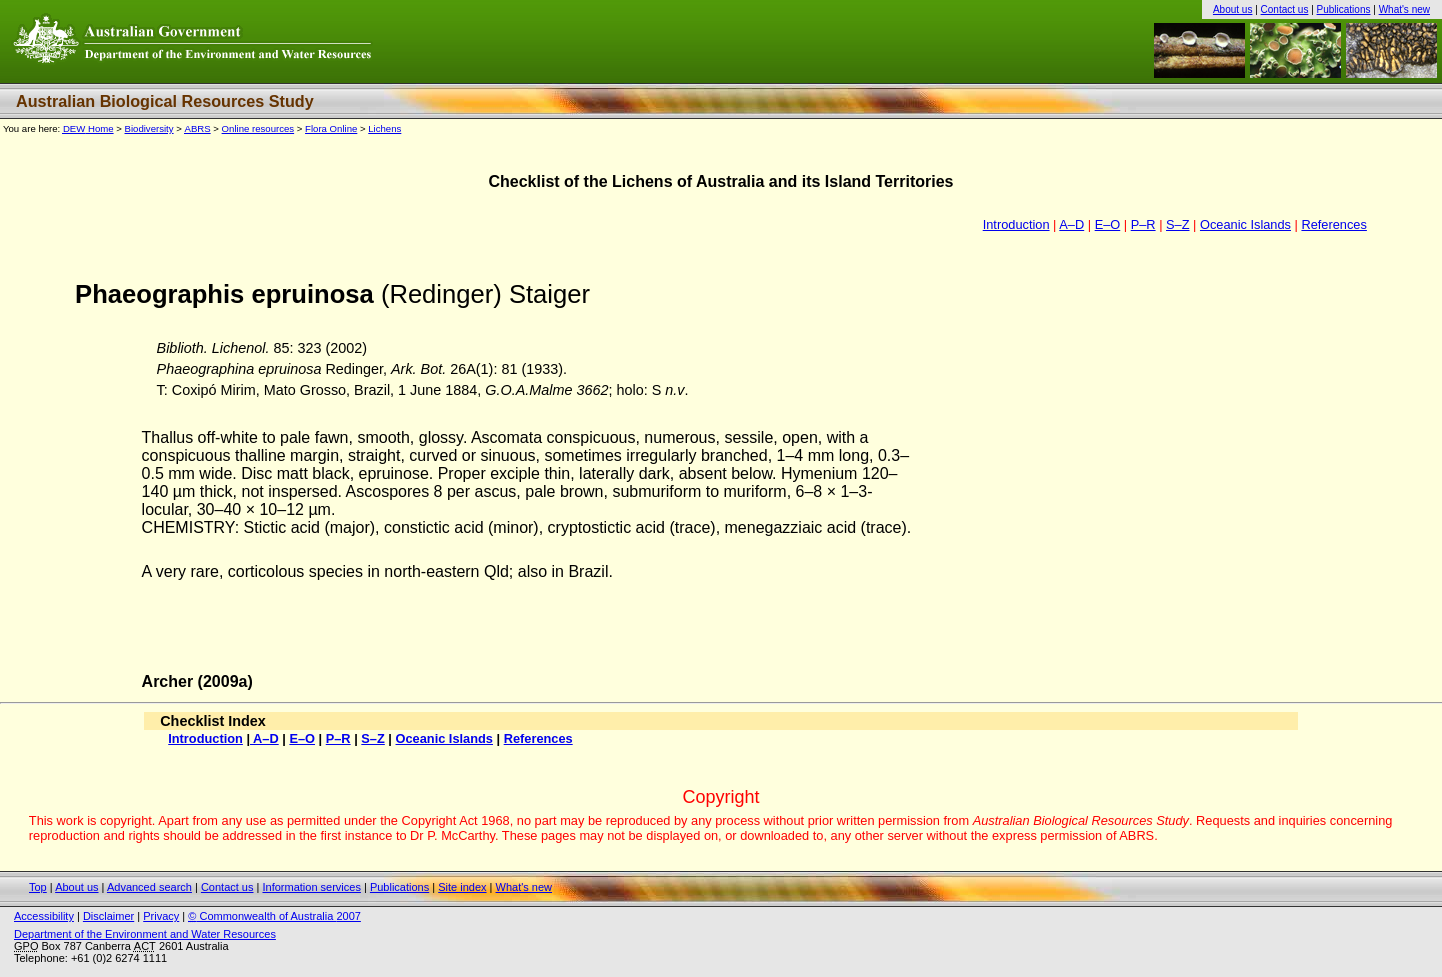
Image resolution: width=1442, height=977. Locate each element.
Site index (462, 887)
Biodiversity (149, 128)
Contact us (1285, 9)
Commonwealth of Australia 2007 (274, 916)
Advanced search (149, 887)
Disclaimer (108, 916)
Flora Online (331, 128)
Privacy (161, 916)
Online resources (258, 128)
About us (1232, 9)
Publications (1344, 9)
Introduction (1016, 224)
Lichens (384, 128)
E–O (1108, 224)
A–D (1071, 224)
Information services (311, 887)
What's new (1404, 9)
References (1333, 224)
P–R (1143, 224)
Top (38, 887)
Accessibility (44, 916)
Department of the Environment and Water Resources (145, 934)
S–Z (1177, 224)
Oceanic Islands (1245, 224)
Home (88, 128)
